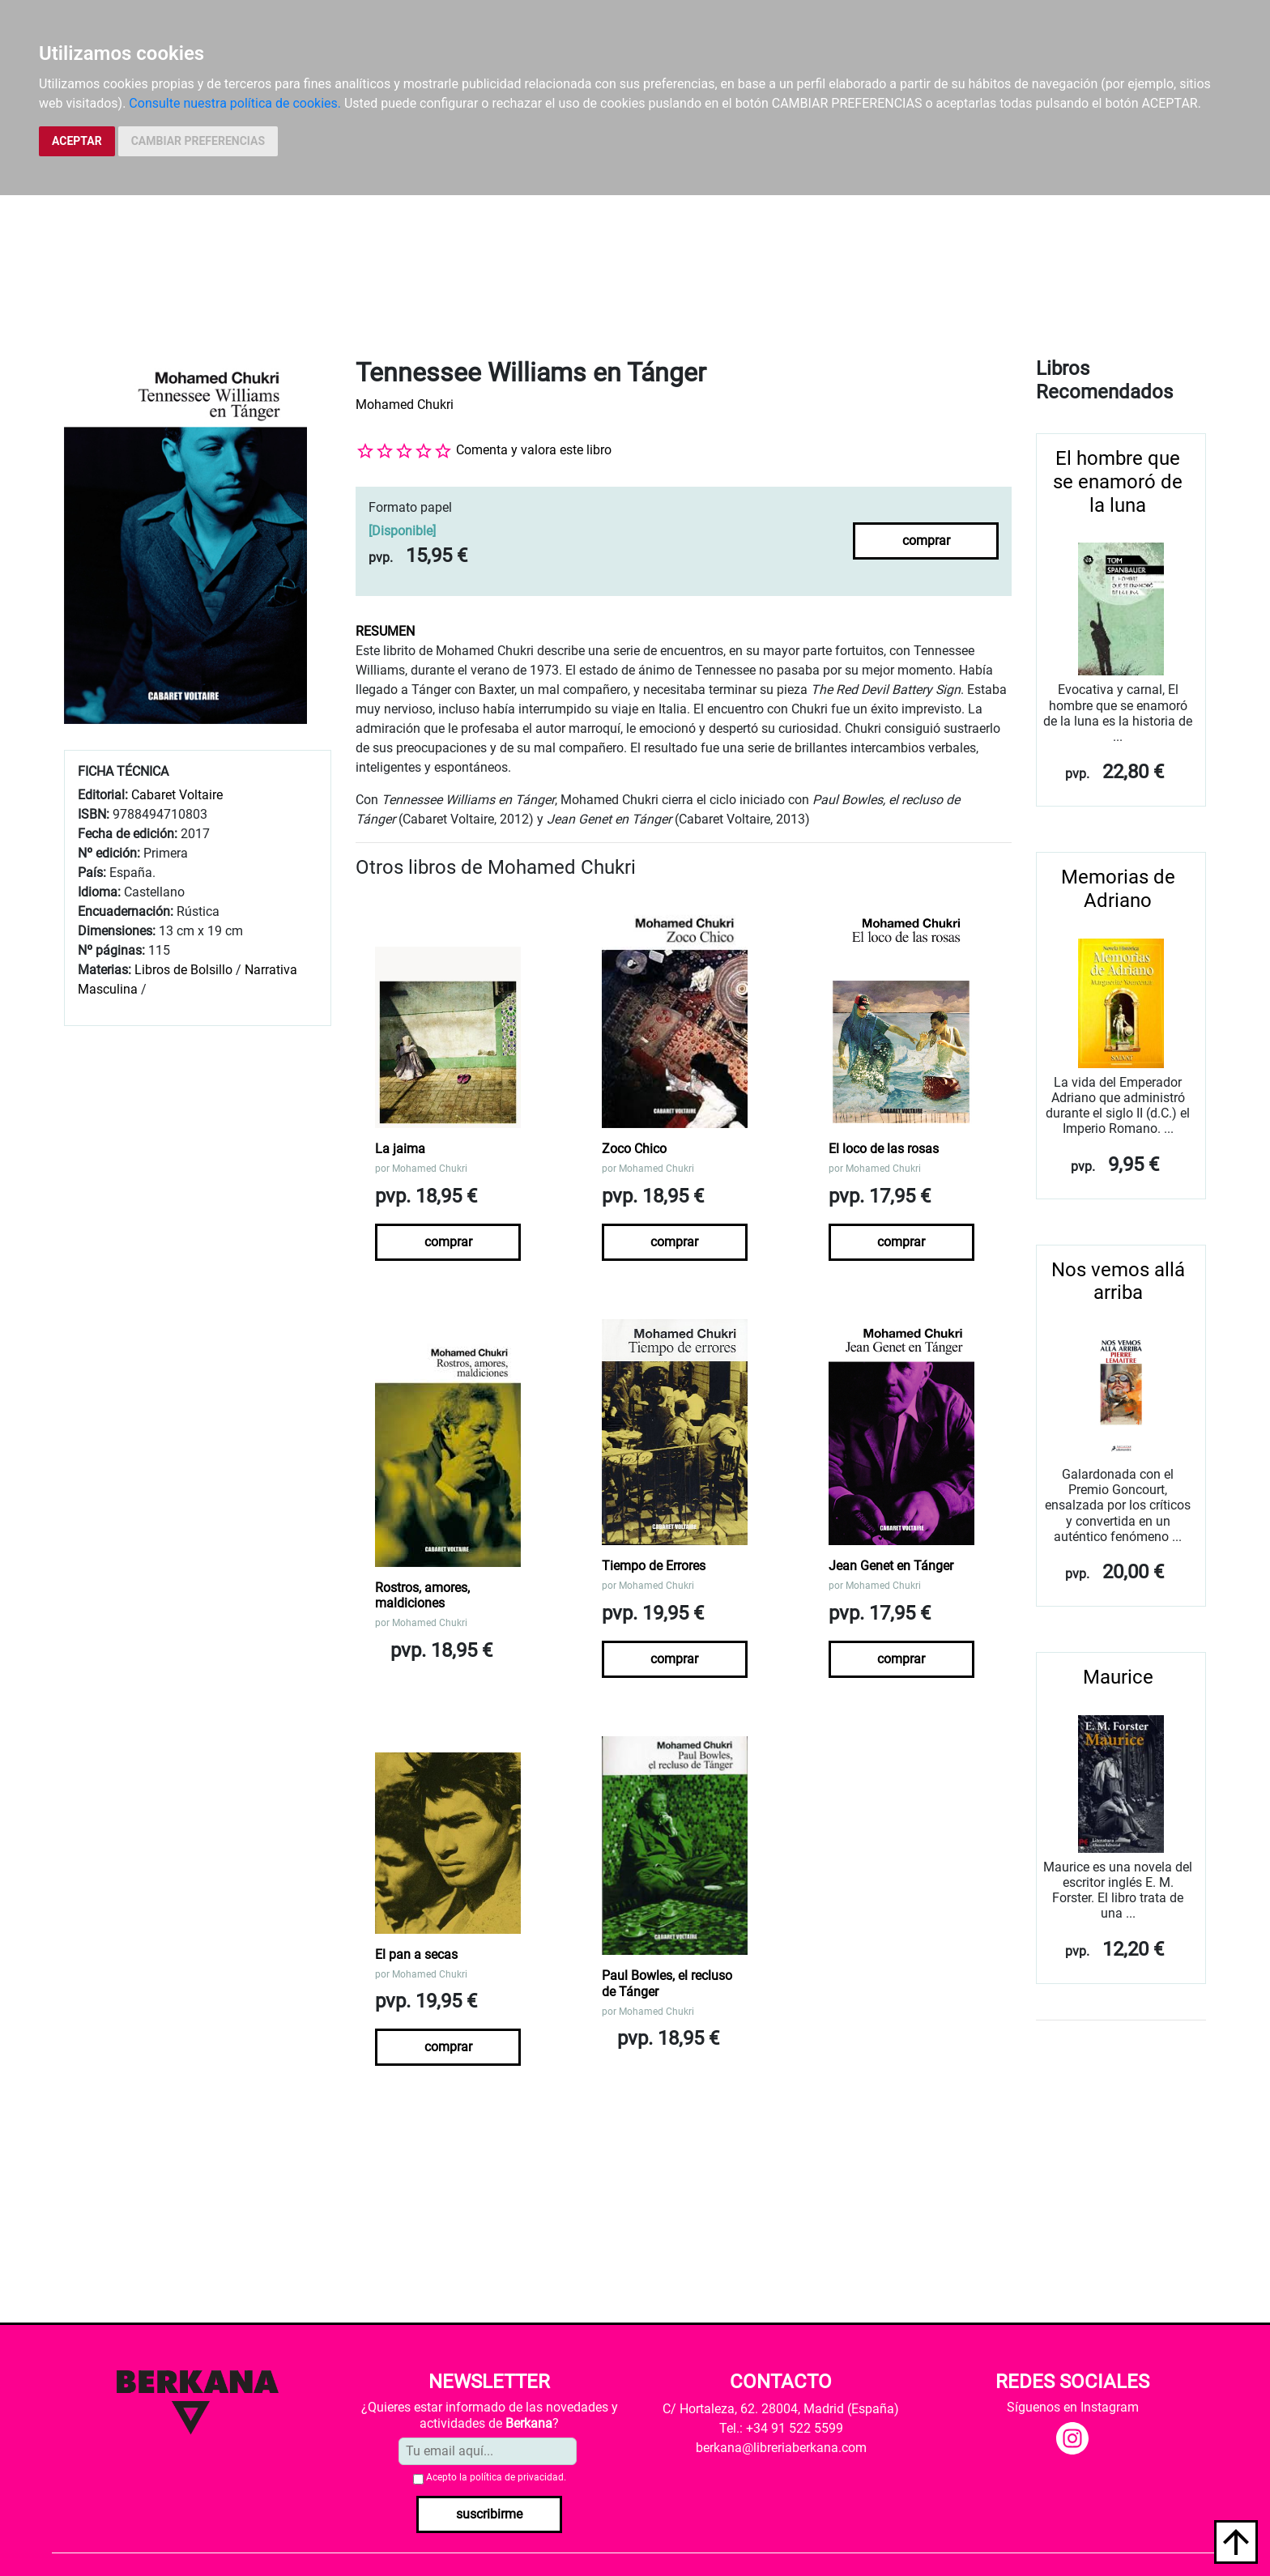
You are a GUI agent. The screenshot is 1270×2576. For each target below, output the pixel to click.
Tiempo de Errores (653, 1565)
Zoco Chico (634, 1148)
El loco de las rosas (884, 1148)
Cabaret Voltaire (177, 795)
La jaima (400, 1148)
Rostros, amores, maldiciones (422, 1595)
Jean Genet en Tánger (891, 1565)
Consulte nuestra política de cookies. (235, 103)
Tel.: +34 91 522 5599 (781, 2428)
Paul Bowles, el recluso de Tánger (667, 1983)
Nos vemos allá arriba (1118, 1281)
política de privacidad (517, 2477)
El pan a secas (416, 1954)
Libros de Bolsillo (183, 969)
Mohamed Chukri (405, 404)
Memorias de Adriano (1118, 889)
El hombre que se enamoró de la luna (1118, 482)
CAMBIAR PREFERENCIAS (198, 140)
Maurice (1118, 1677)
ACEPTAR (77, 140)
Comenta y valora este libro (534, 450)
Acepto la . (496, 2477)
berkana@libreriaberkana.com (781, 2447)
